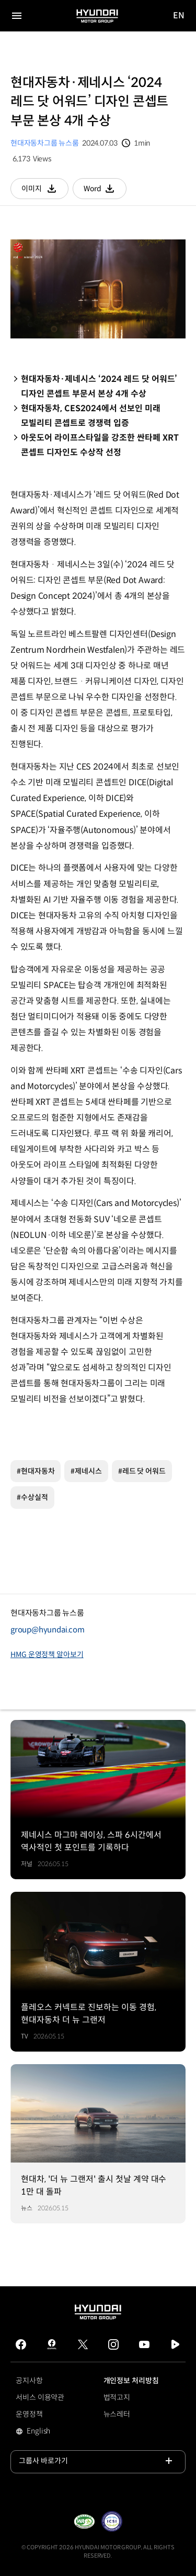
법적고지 (117, 2397)
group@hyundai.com (47, 1630)
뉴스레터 (117, 2414)
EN (179, 16)
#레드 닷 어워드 (142, 1471)
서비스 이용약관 (40, 2397)
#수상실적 (32, 1497)
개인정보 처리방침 (131, 2380)
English (53, 2432)
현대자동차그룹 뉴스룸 (44, 143)
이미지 (44, 191)
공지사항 (29, 2380)
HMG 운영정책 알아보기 (47, 1654)
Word (105, 191)
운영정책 (29, 2414)
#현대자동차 (35, 1471)
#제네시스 (86, 1471)
